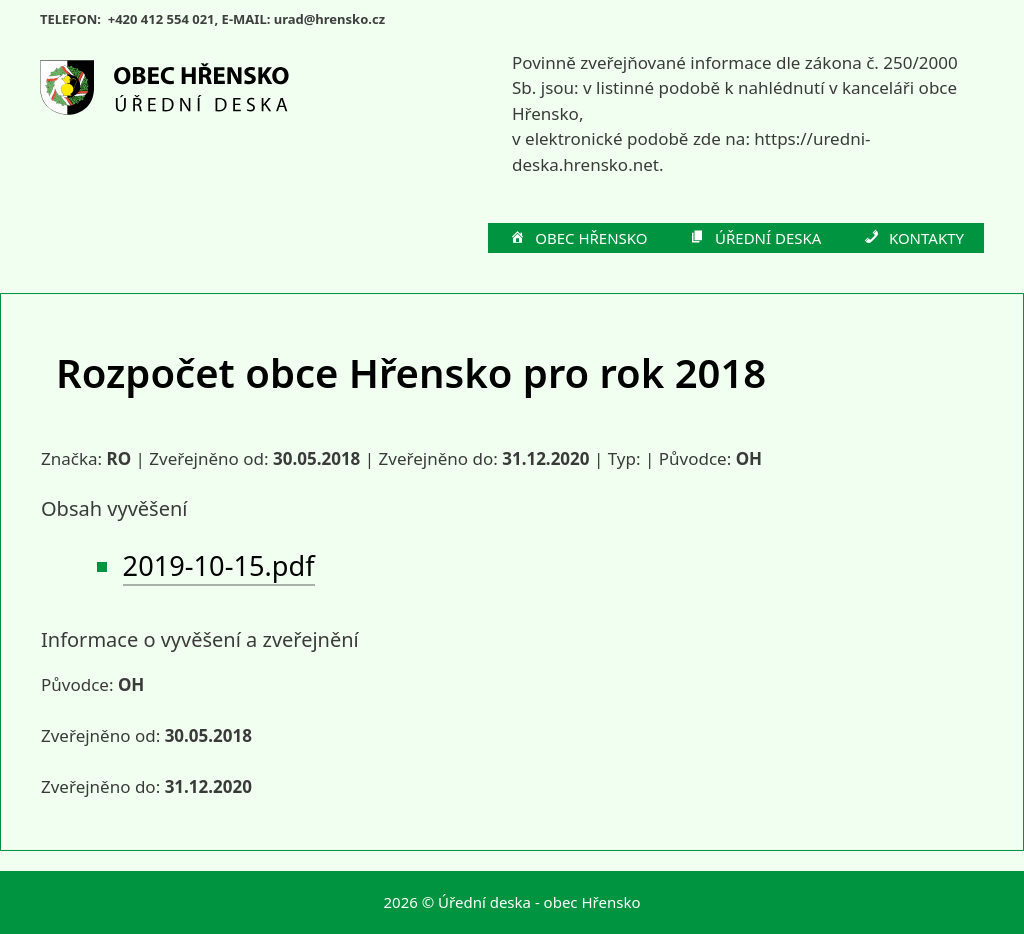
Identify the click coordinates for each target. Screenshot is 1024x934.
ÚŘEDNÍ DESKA (755, 239)
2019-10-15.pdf (219, 565)
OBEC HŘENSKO (578, 239)
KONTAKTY (912, 239)
